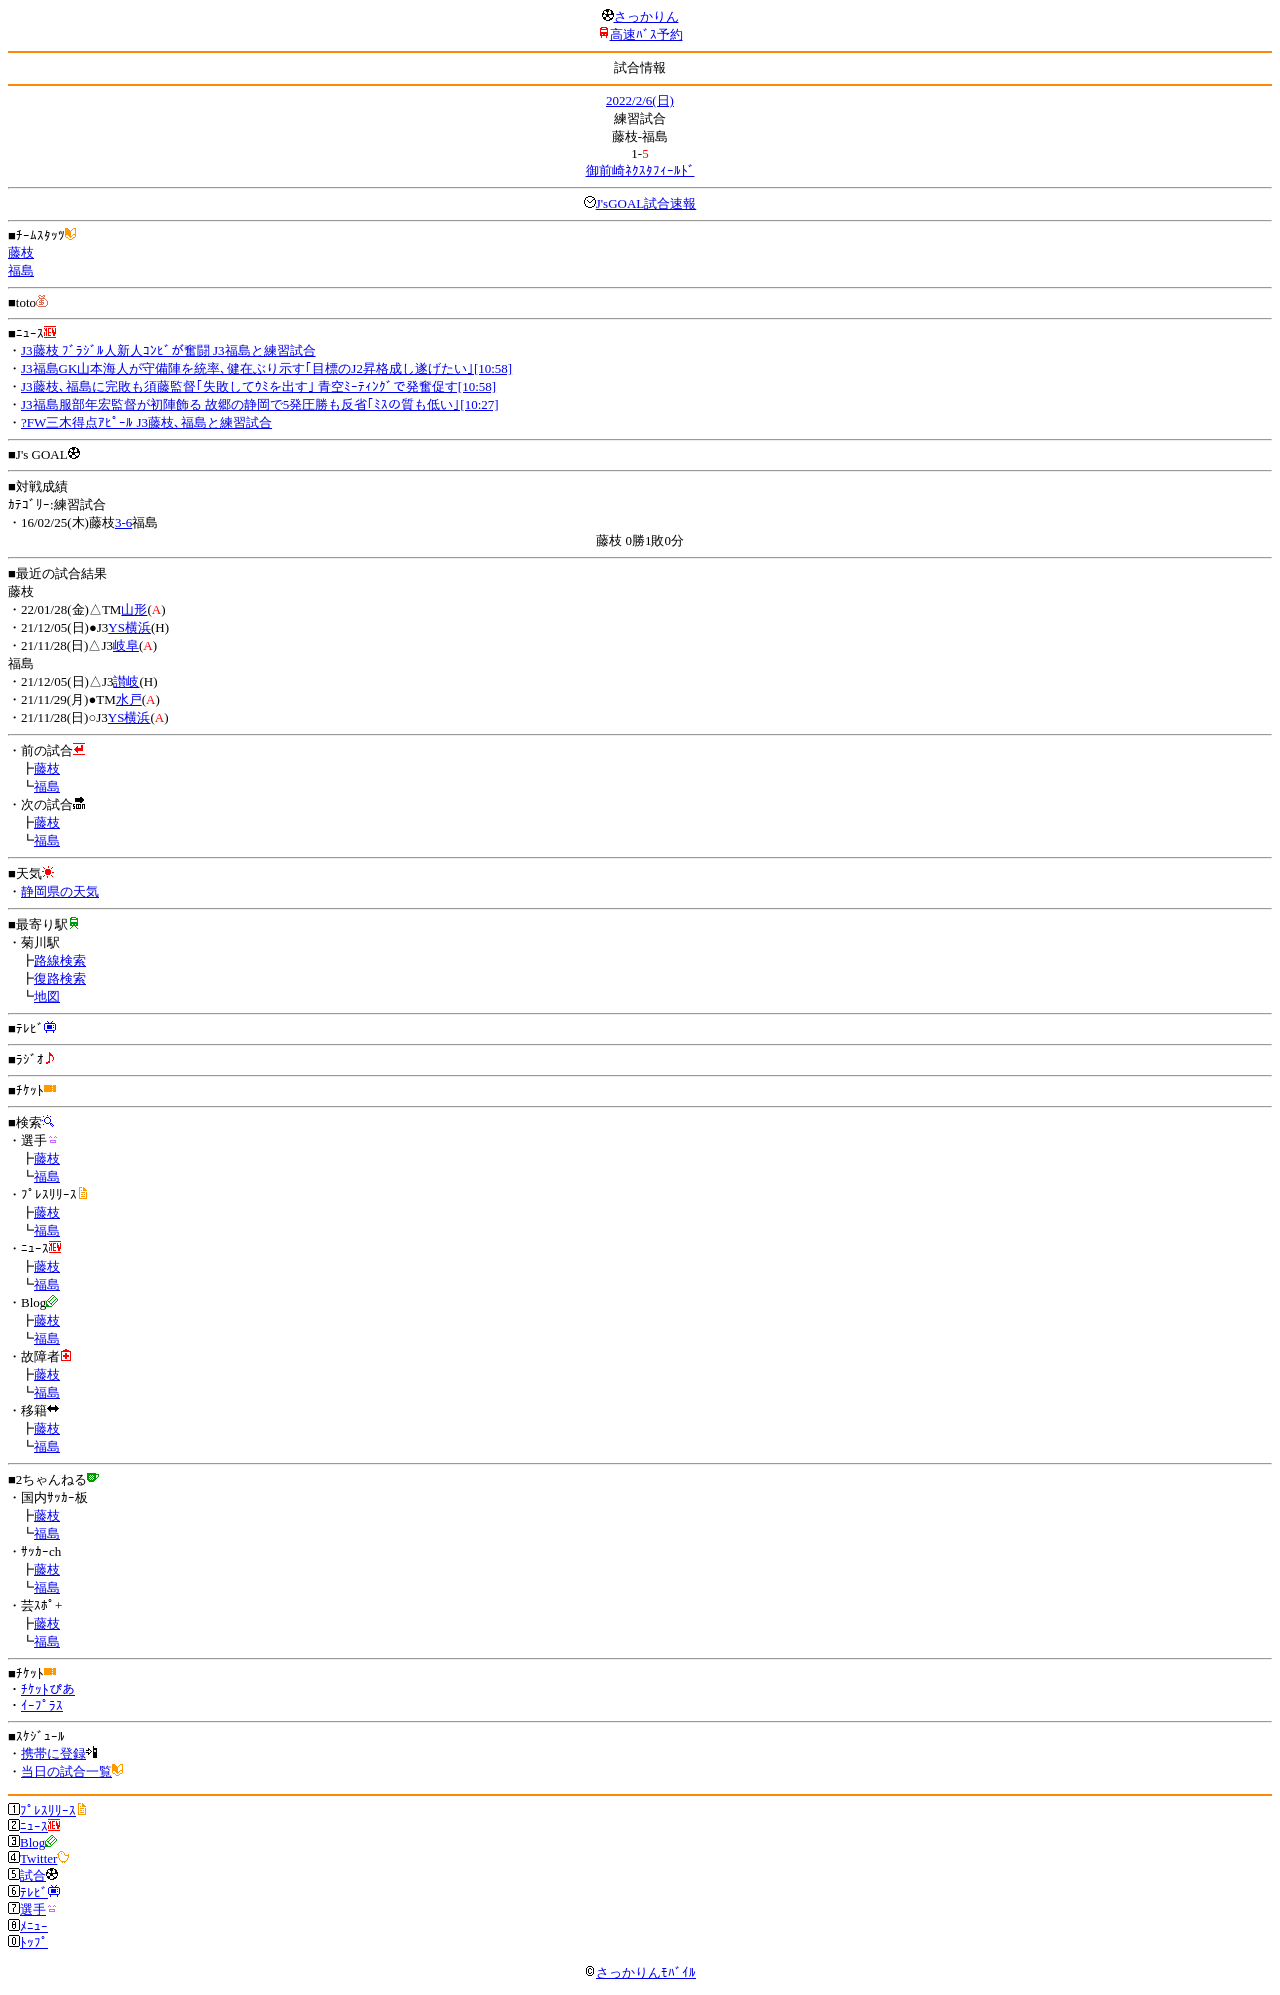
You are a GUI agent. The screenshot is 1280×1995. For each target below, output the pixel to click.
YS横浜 (129, 627)
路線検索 (60, 960)
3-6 (123, 522)
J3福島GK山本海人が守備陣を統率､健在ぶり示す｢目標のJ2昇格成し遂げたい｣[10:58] (266, 368)
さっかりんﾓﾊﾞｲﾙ (640, 1972)
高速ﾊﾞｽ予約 (646, 34)
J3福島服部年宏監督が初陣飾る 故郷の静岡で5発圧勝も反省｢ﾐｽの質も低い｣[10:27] (260, 404)
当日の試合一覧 (66, 1771)
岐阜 (126, 645)
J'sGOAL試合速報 (646, 203)
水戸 (129, 699)
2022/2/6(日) (640, 100)
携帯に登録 (53, 1753)
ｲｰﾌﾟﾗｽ (42, 1705)
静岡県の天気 (60, 891)
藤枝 (21, 252)
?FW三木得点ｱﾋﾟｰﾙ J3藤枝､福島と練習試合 (146, 422)
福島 (21, 270)
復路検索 (60, 978)
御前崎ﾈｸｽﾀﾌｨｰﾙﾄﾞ (640, 170)
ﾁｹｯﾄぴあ (48, 1689)
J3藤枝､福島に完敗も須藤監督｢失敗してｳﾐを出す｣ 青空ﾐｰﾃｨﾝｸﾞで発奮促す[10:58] (258, 386)
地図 (47, 996)
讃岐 (126, 681)
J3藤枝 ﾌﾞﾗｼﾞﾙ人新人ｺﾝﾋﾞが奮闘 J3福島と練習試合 (168, 350)
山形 (134, 609)
